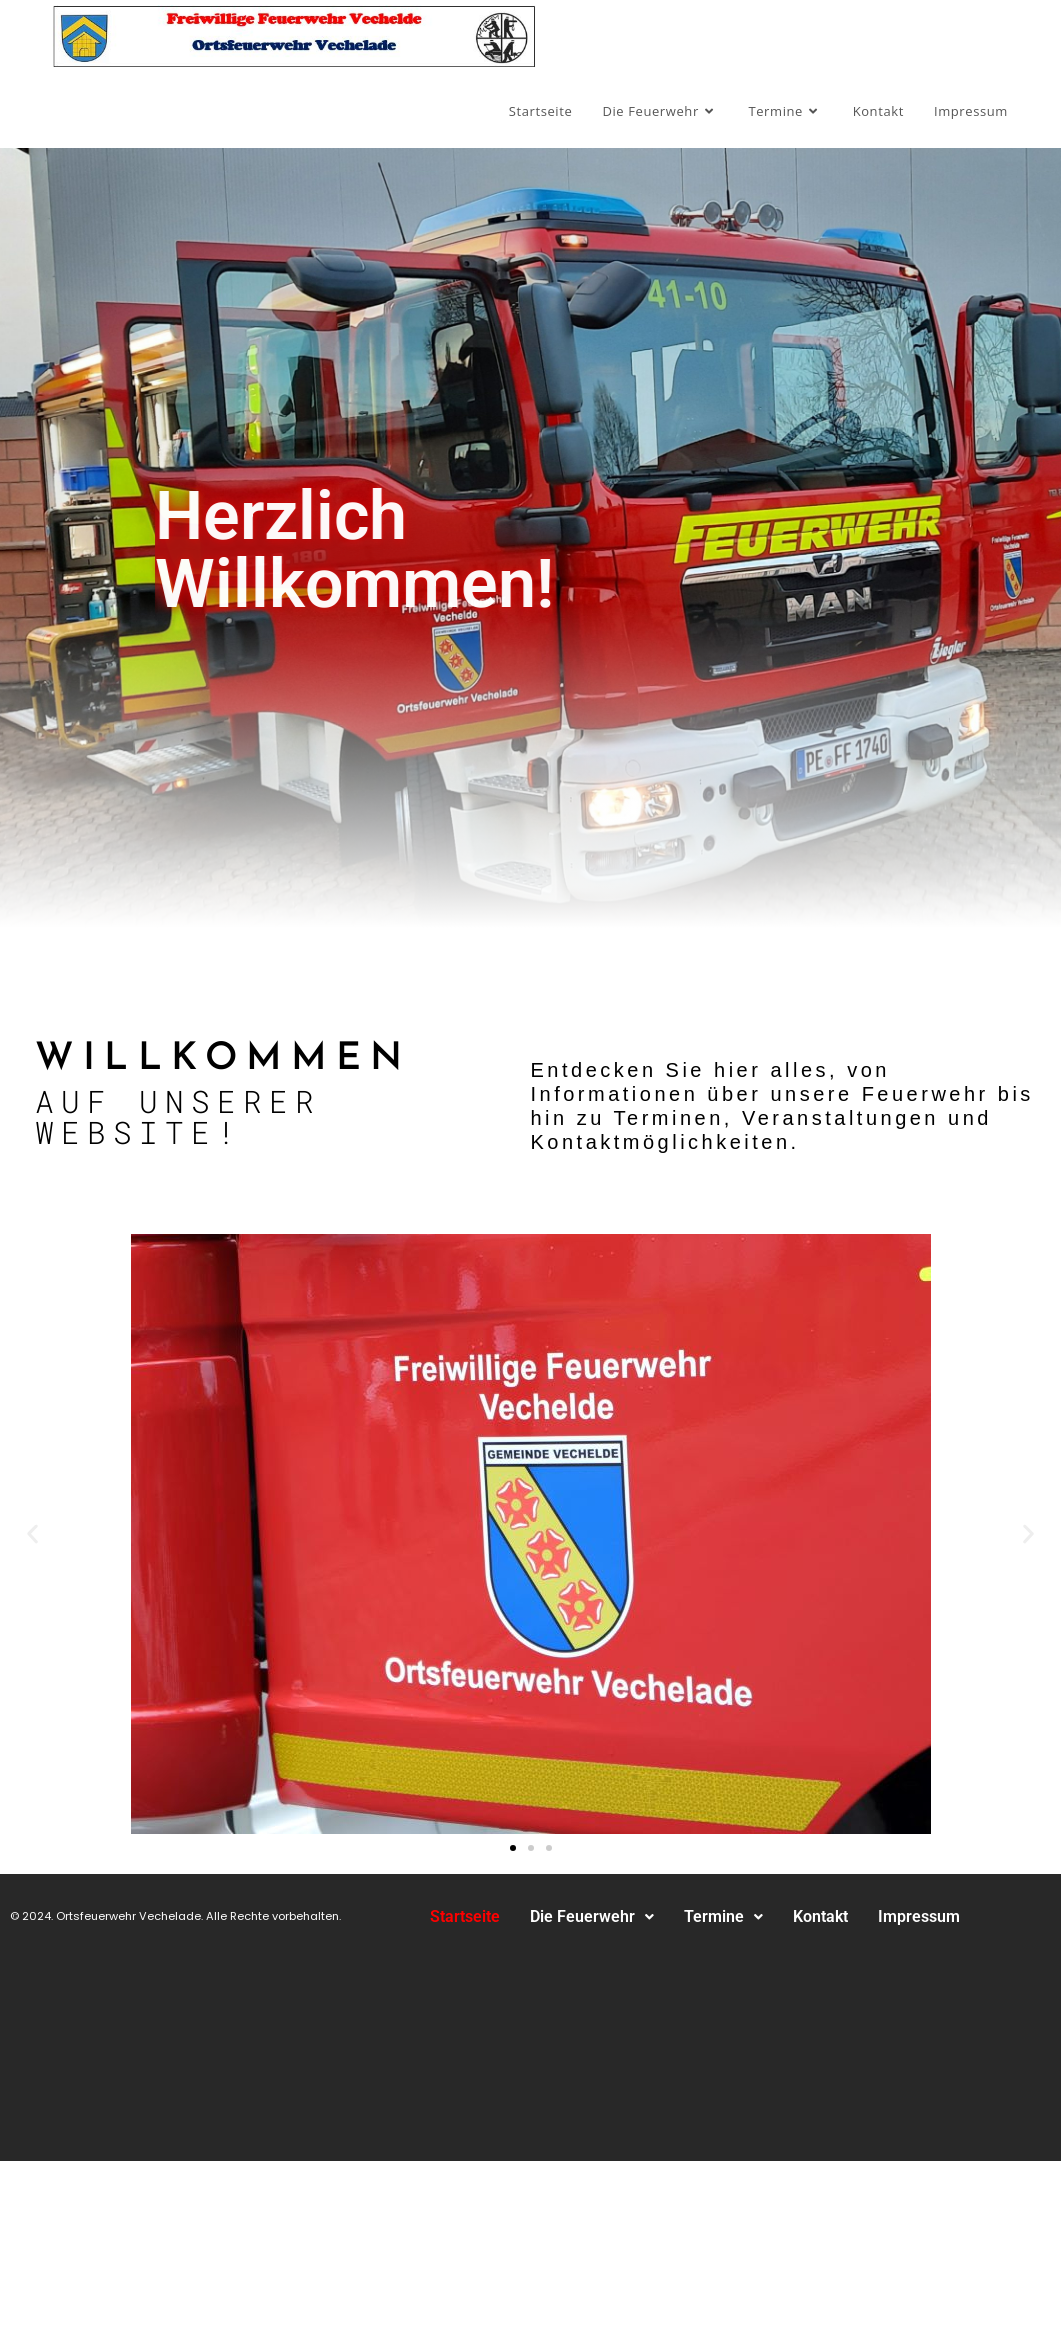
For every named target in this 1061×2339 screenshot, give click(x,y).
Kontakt (820, 1916)
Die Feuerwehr (592, 1916)
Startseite (465, 1916)
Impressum (919, 1916)
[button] (32, 1533)
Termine (723, 1916)
